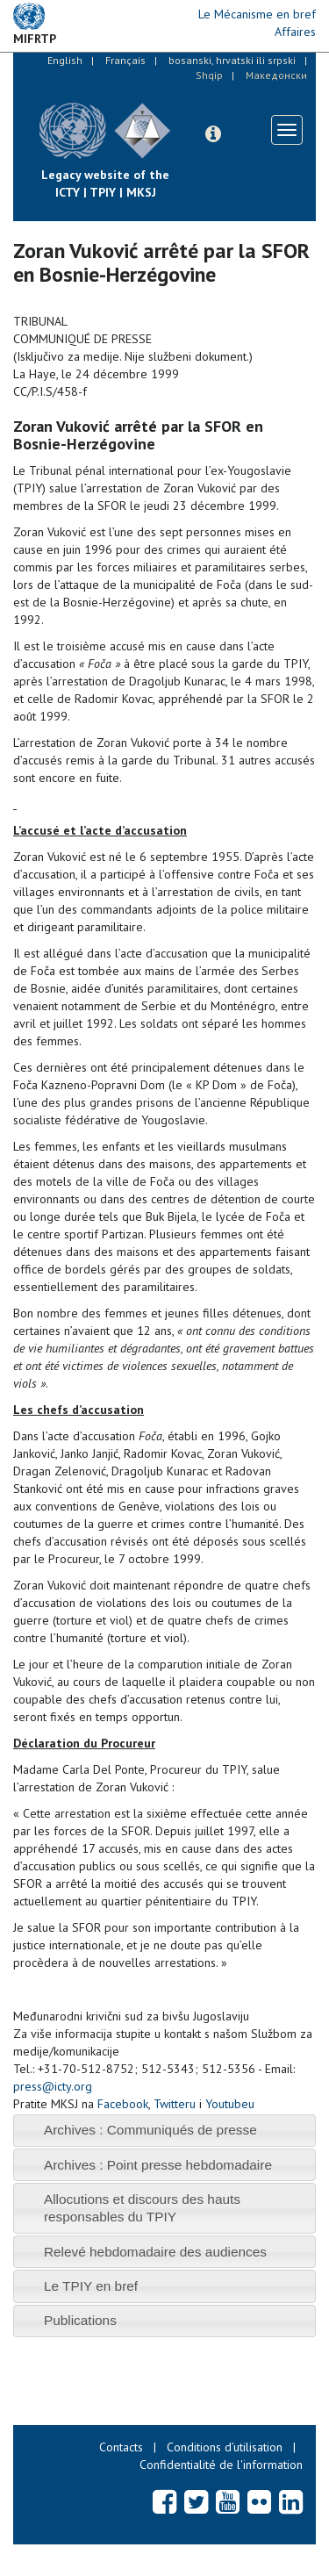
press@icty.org (52, 2086)
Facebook (122, 2104)
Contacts (121, 2447)
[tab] (164, 2130)
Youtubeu (229, 2104)
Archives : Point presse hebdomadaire (158, 2164)
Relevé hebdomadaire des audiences (155, 2251)
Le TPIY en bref (91, 2285)
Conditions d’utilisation (225, 2447)
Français (125, 60)
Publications (80, 2320)
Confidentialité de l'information (221, 2464)
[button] (213, 134)
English (64, 60)
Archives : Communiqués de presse (150, 2129)
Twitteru (175, 2104)
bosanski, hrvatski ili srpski (232, 60)
